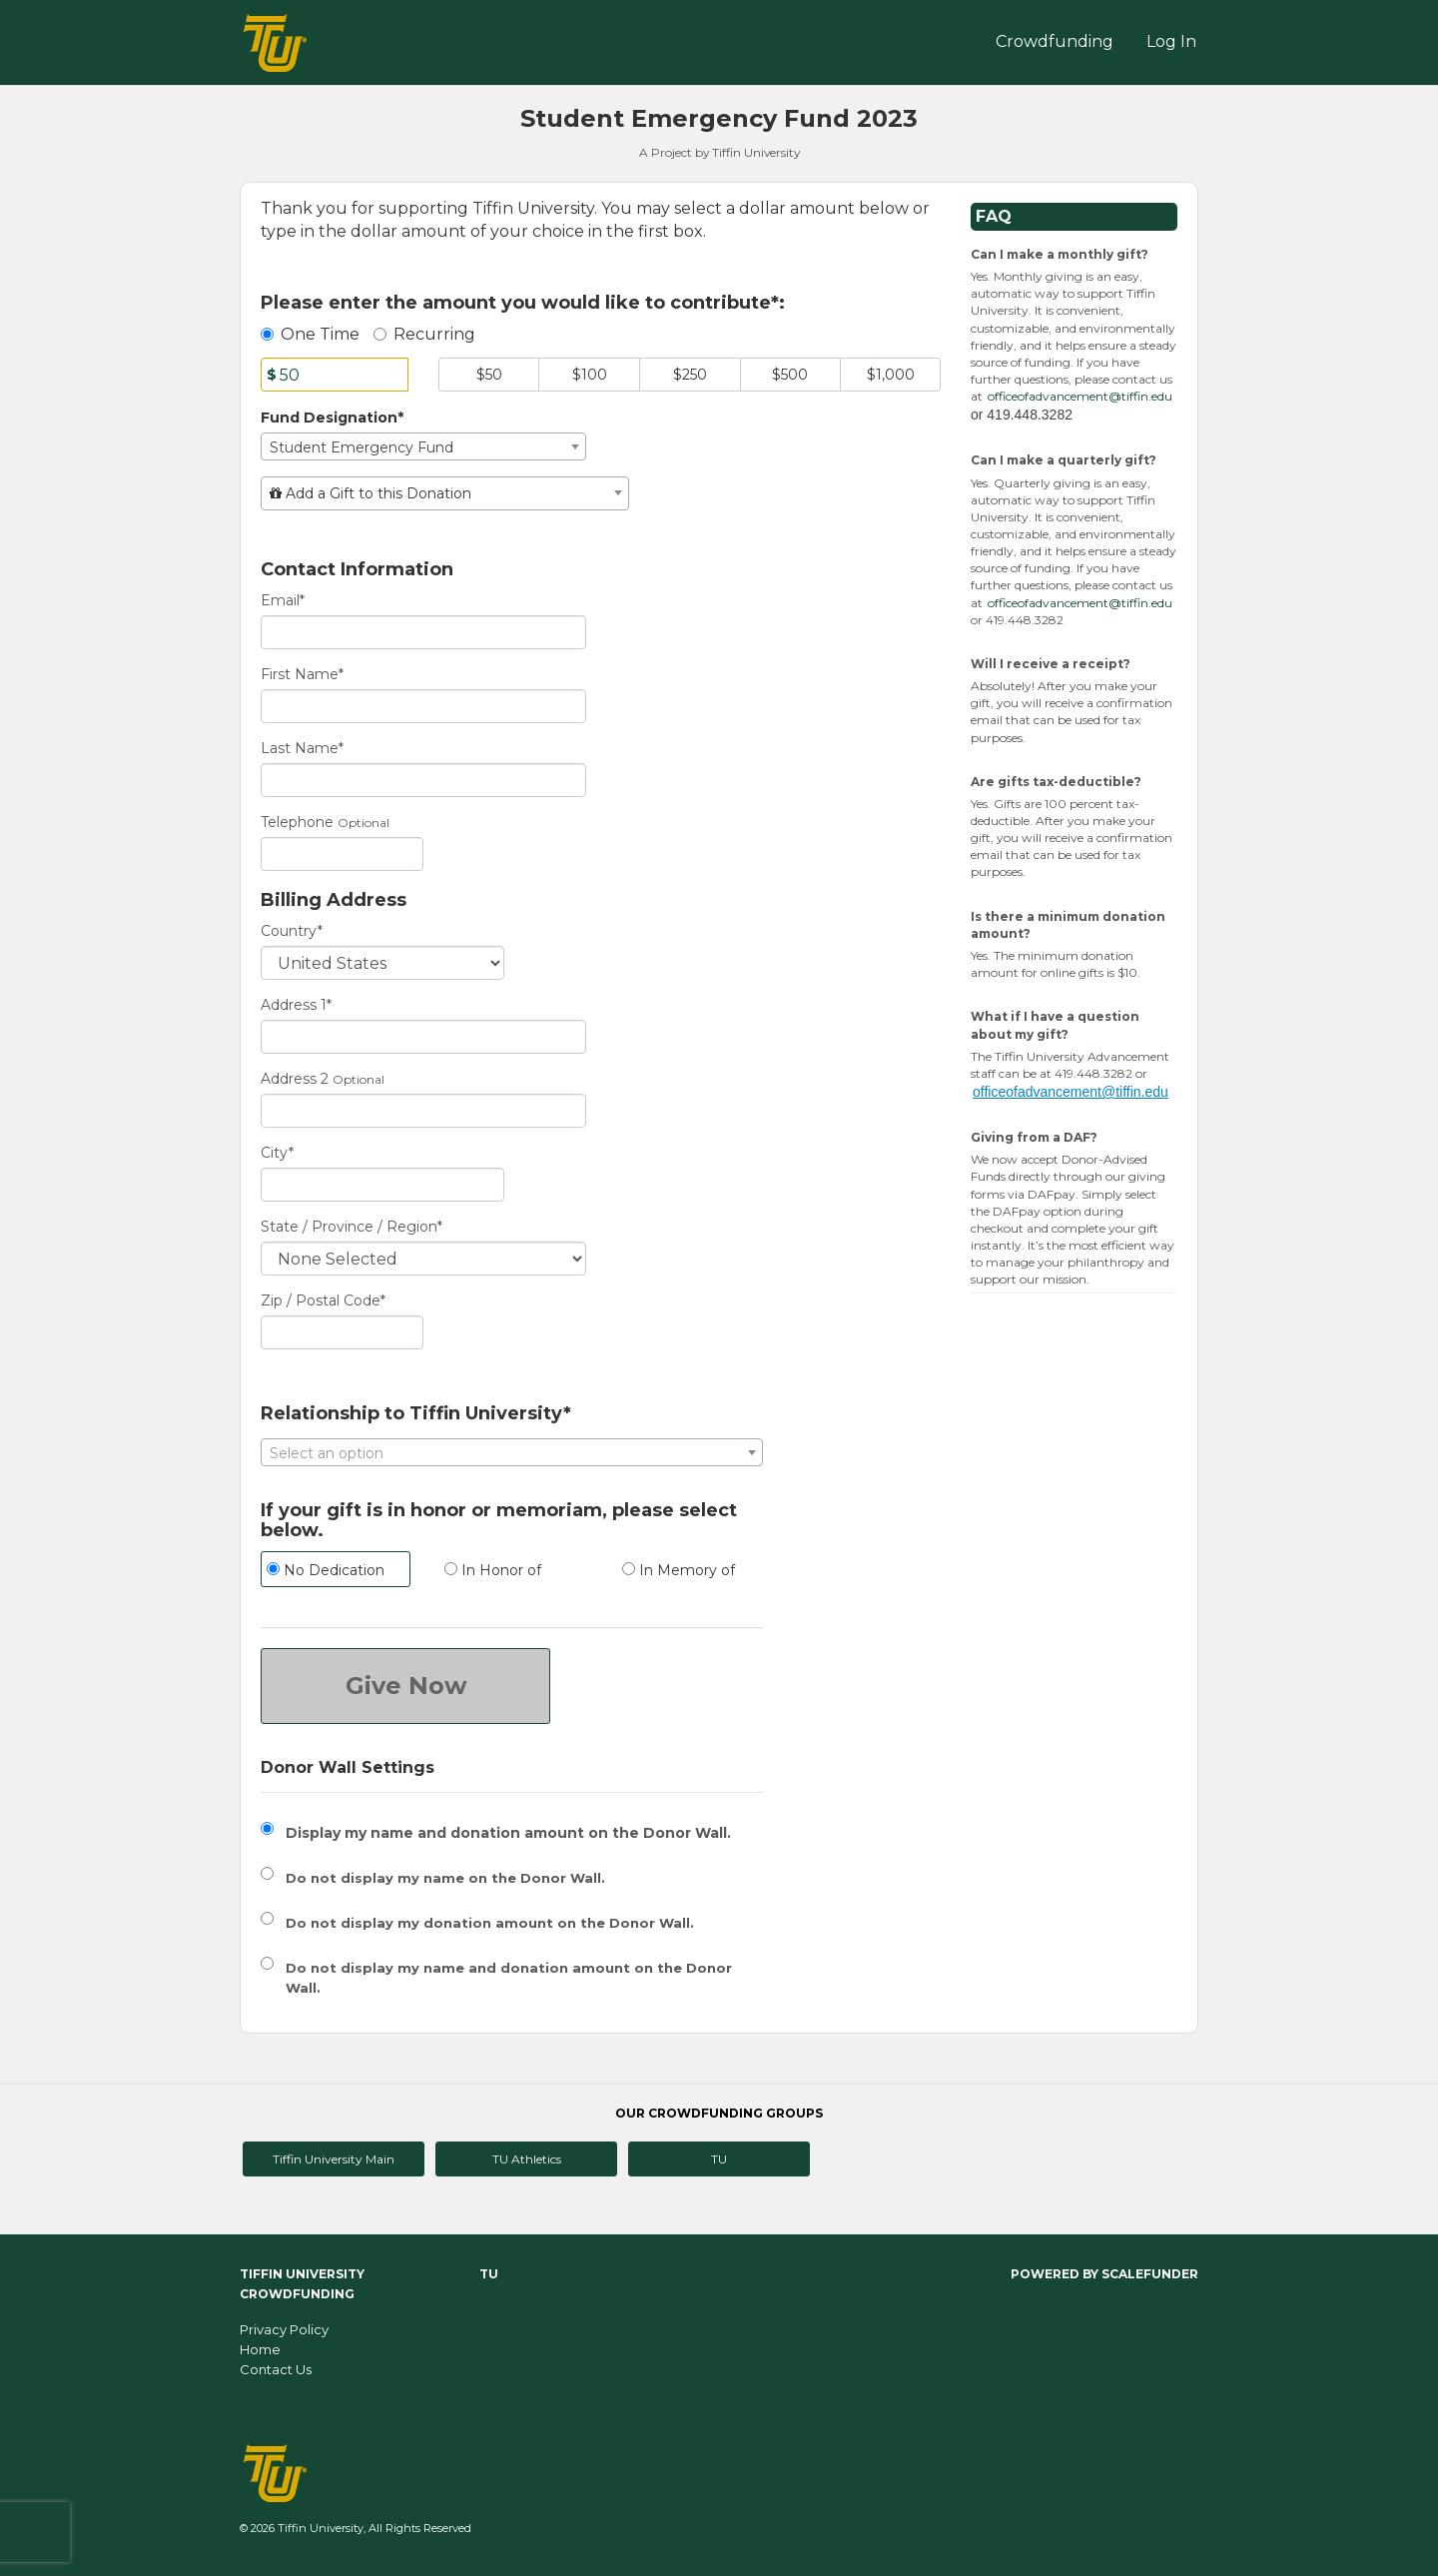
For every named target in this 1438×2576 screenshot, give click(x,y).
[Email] (423, 632)
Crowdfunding (1054, 41)
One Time (310, 334)
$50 (489, 375)
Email (283, 600)
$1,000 (891, 375)
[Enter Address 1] (423, 1037)
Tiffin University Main (333, 2158)
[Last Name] (423, 780)
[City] (382, 1185)
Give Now (406, 1685)
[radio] (334, 1571)
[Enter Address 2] (423, 1111)
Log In (1171, 41)
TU (719, 2158)
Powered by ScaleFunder (1104, 2273)
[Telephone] (342, 854)
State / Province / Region (351, 1227)
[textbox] (445, 493)
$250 (690, 375)
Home (260, 2349)
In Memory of (678, 1570)
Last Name (302, 748)
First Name (302, 674)
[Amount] (334, 375)
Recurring (424, 334)
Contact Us (276, 2369)
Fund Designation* (332, 418)
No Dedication (325, 1570)
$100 (589, 375)
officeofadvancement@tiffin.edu (1080, 396)
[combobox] (423, 446)
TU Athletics (526, 2158)
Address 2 (295, 1079)
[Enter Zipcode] (342, 1332)
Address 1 (296, 1005)
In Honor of (492, 1570)
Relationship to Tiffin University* (416, 1414)
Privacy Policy (284, 2329)
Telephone (297, 822)
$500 (790, 375)
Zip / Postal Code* (323, 1300)
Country (292, 931)
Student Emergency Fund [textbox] (361, 447)
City (277, 1153)
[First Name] (423, 706)
